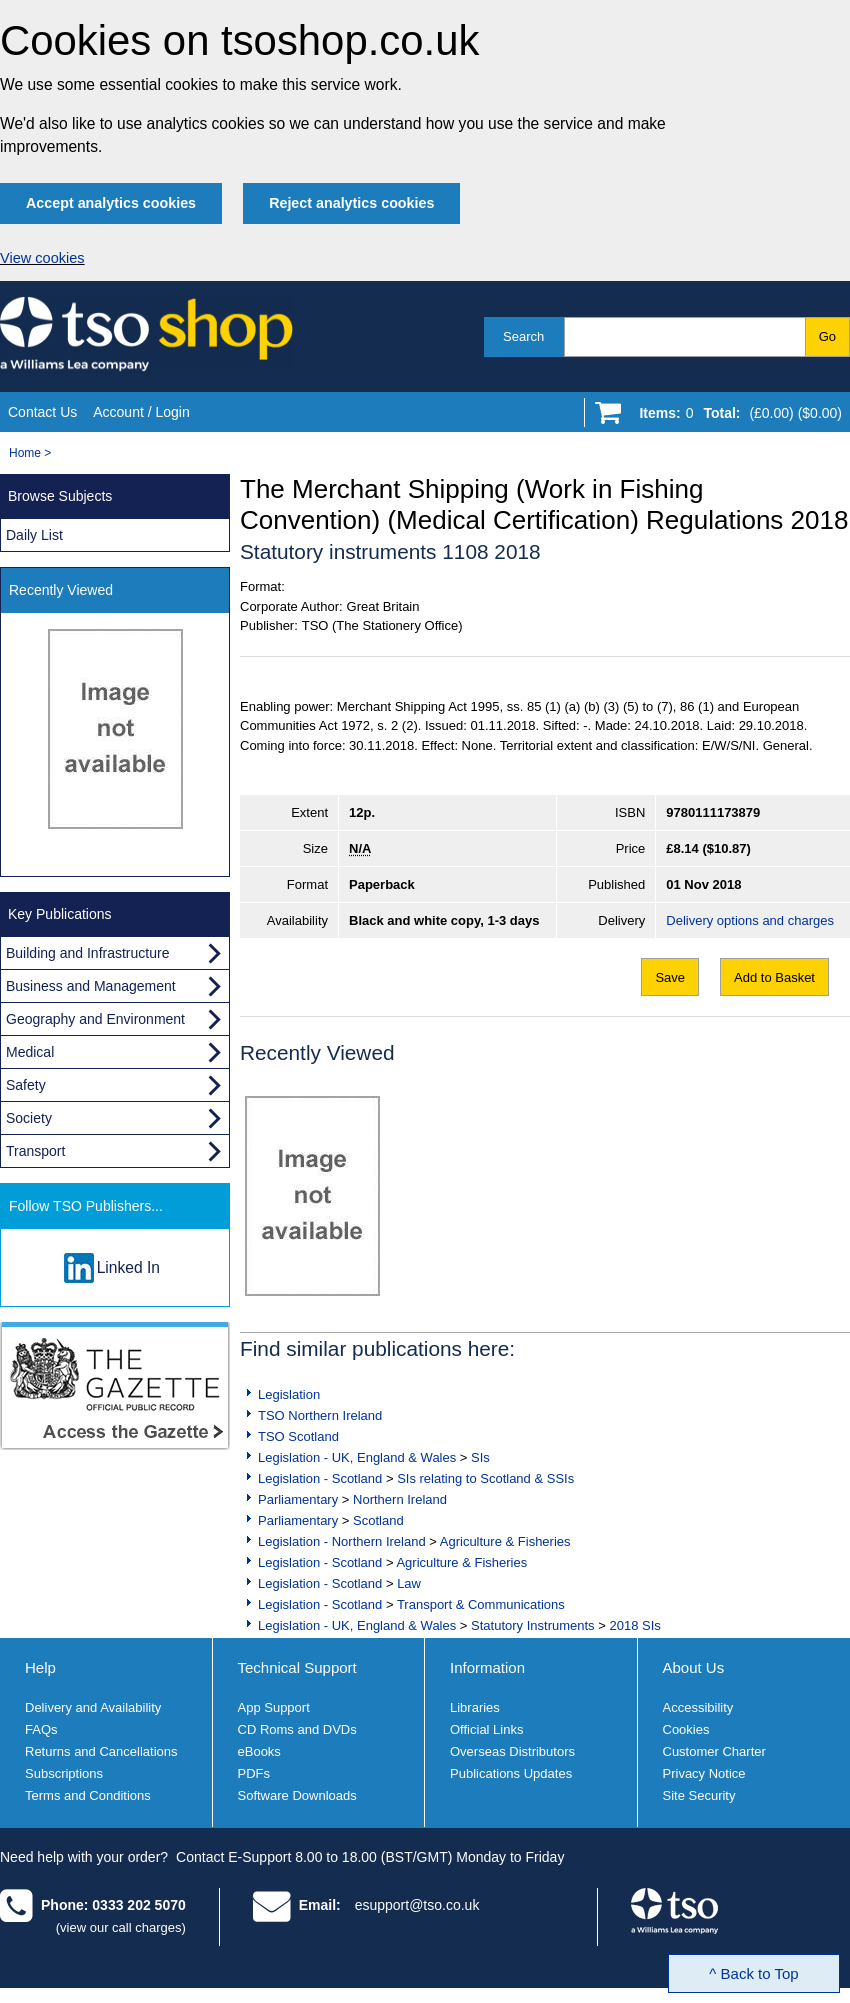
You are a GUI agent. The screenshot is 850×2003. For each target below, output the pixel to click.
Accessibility (698, 1707)
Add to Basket (774, 977)
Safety (26, 1085)
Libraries (475, 1707)
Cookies (686, 1729)
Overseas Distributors (512, 1751)
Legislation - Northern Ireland (342, 1541)
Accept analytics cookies (111, 203)
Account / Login (141, 412)
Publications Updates (511, 1773)
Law (409, 1583)
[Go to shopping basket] (735, 417)
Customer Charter (714, 1751)
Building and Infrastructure (87, 953)
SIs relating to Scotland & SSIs (485, 1478)
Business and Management (91, 986)
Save (670, 977)
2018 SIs (634, 1625)
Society (29, 1118)
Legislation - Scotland (320, 1478)
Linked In (128, 1267)
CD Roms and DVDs (297, 1729)
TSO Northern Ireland (320, 1415)
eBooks (259, 1751)
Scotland (378, 1520)
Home (25, 453)
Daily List (34, 535)
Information (487, 1667)
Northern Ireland (400, 1499)
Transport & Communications (481, 1604)
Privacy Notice (704, 1773)
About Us (694, 1667)
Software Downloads (297, 1795)
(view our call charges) (121, 1927)
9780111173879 (713, 812)
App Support (274, 1707)
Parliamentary (298, 1499)
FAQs (41, 1729)
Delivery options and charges (750, 920)
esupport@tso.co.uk (417, 1905)
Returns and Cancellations (101, 1751)
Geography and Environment (95, 1019)
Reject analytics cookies (351, 203)
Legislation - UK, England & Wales (357, 1457)
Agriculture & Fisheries (505, 1541)
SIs (480, 1457)
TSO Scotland (298, 1436)
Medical (30, 1052)
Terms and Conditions (88, 1795)
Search (523, 336)
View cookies (42, 258)
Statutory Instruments (533, 1625)
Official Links (486, 1729)
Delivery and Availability (93, 1707)
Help (40, 1667)
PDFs (254, 1773)
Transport (35, 1151)
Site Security (699, 1795)
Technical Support (297, 1667)
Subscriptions (64, 1773)
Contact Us (42, 412)
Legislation (289, 1394)
